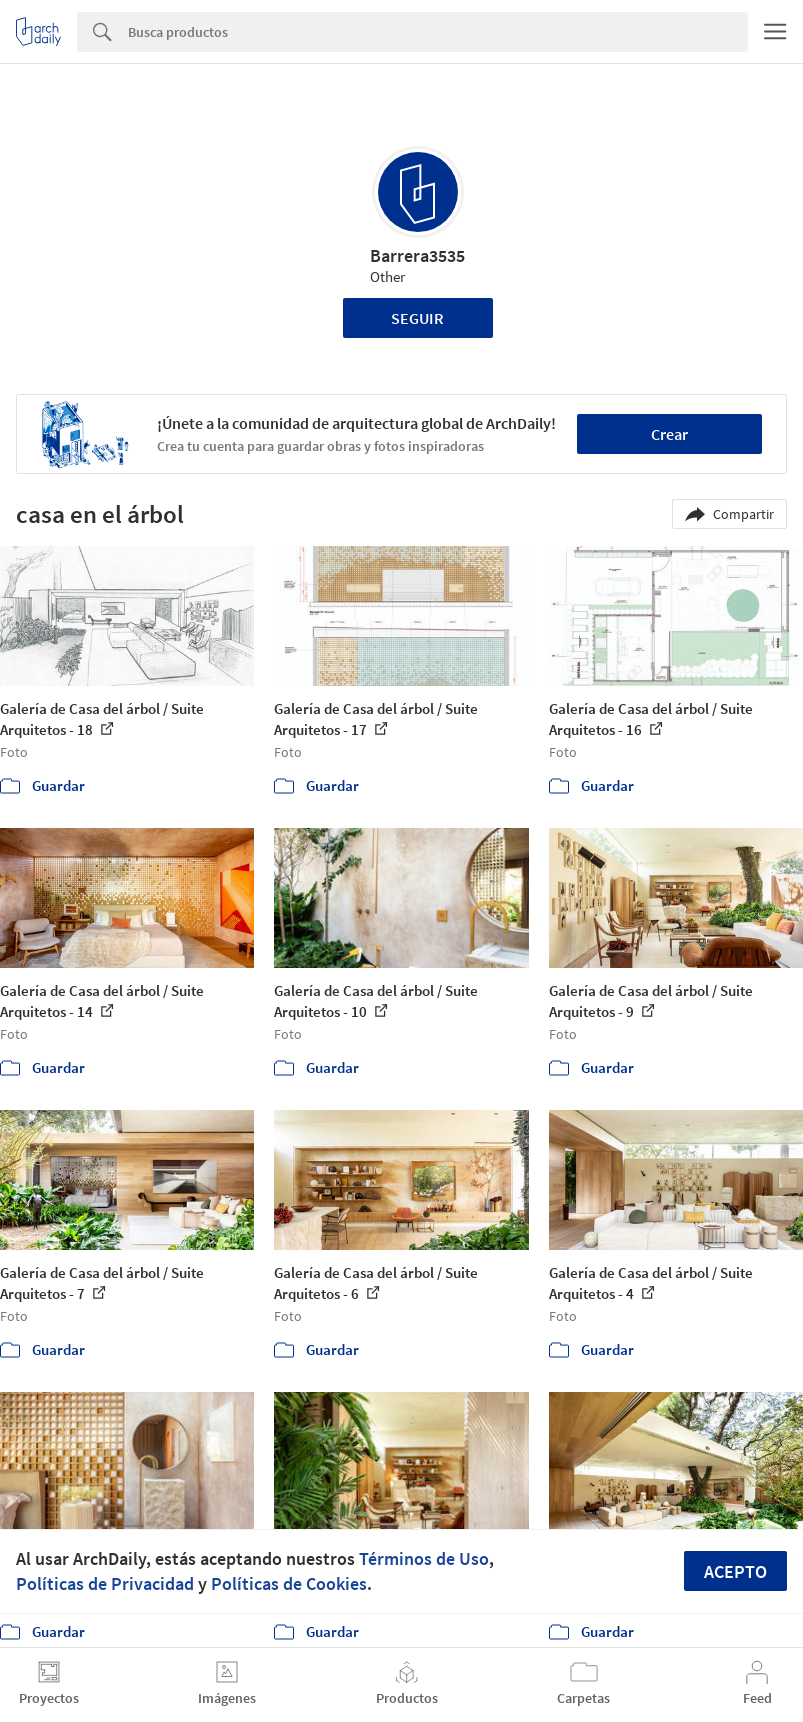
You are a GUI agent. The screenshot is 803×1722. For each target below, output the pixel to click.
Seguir (417, 318)
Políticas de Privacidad (105, 1583)
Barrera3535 (417, 255)
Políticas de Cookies (289, 1583)
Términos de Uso (424, 1558)
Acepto (735, 1571)
